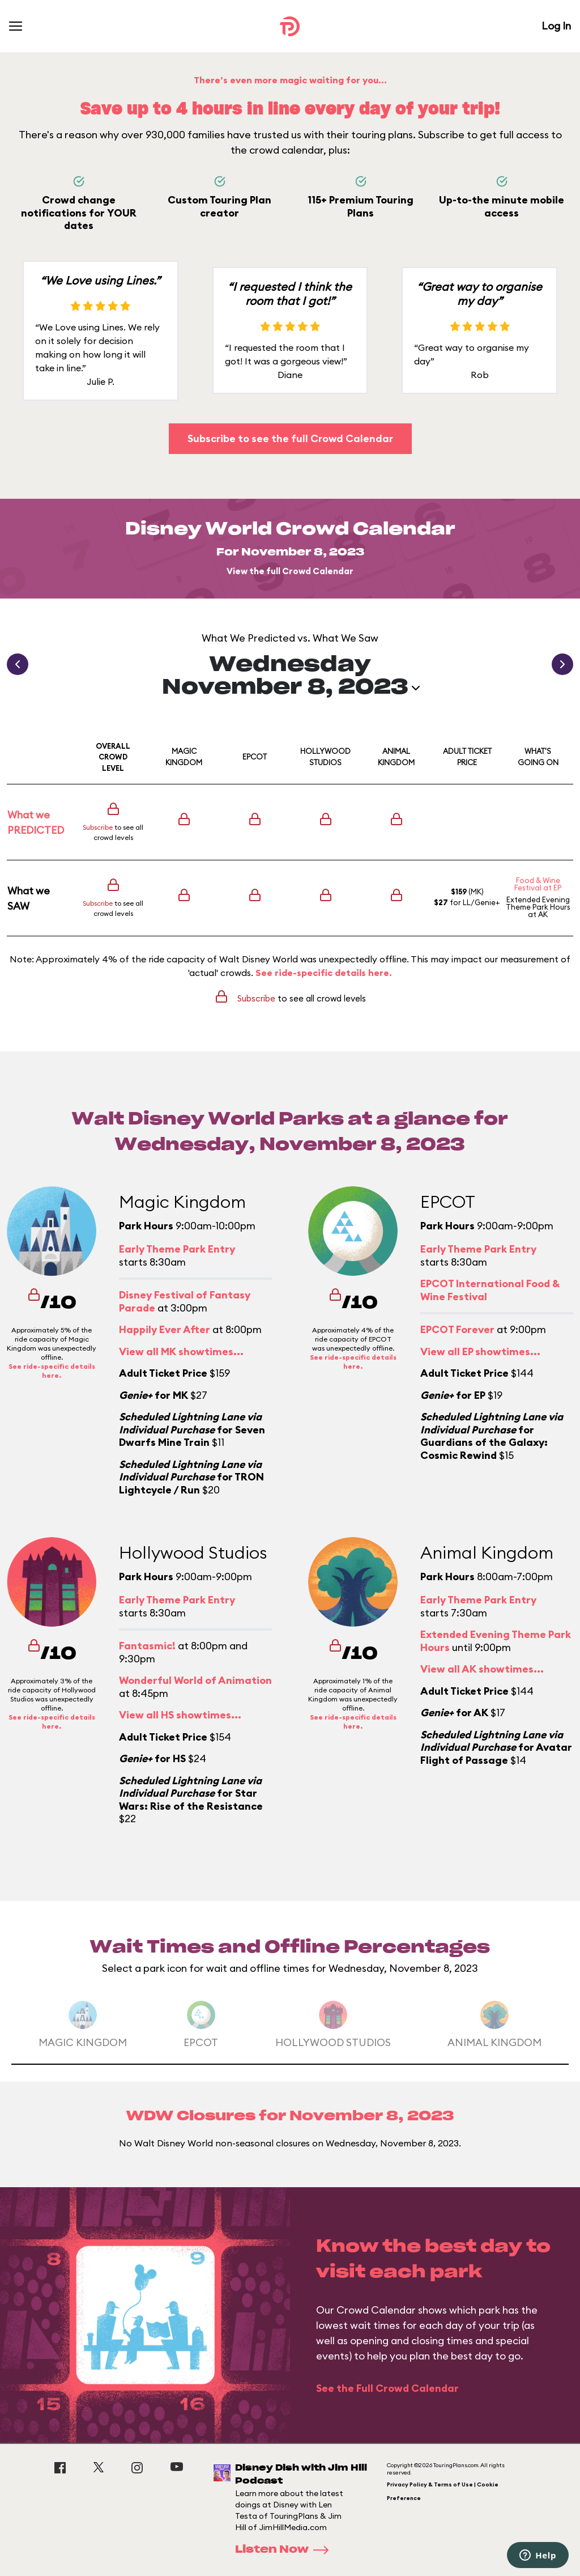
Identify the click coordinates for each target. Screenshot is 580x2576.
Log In (556, 25)
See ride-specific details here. (323, 972)
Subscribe (98, 827)
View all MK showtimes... (181, 1351)
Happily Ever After (164, 1329)
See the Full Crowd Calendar (387, 2388)
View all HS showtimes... (180, 1714)
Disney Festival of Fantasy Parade (184, 1301)
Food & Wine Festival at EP (537, 884)
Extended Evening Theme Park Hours (538, 903)
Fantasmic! (147, 1645)
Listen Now (285, 2550)
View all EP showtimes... (480, 1351)
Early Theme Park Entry (177, 1248)
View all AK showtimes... (482, 1668)
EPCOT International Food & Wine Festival (490, 1290)
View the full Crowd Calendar (290, 571)
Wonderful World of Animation (195, 1680)
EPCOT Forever (457, 1329)
